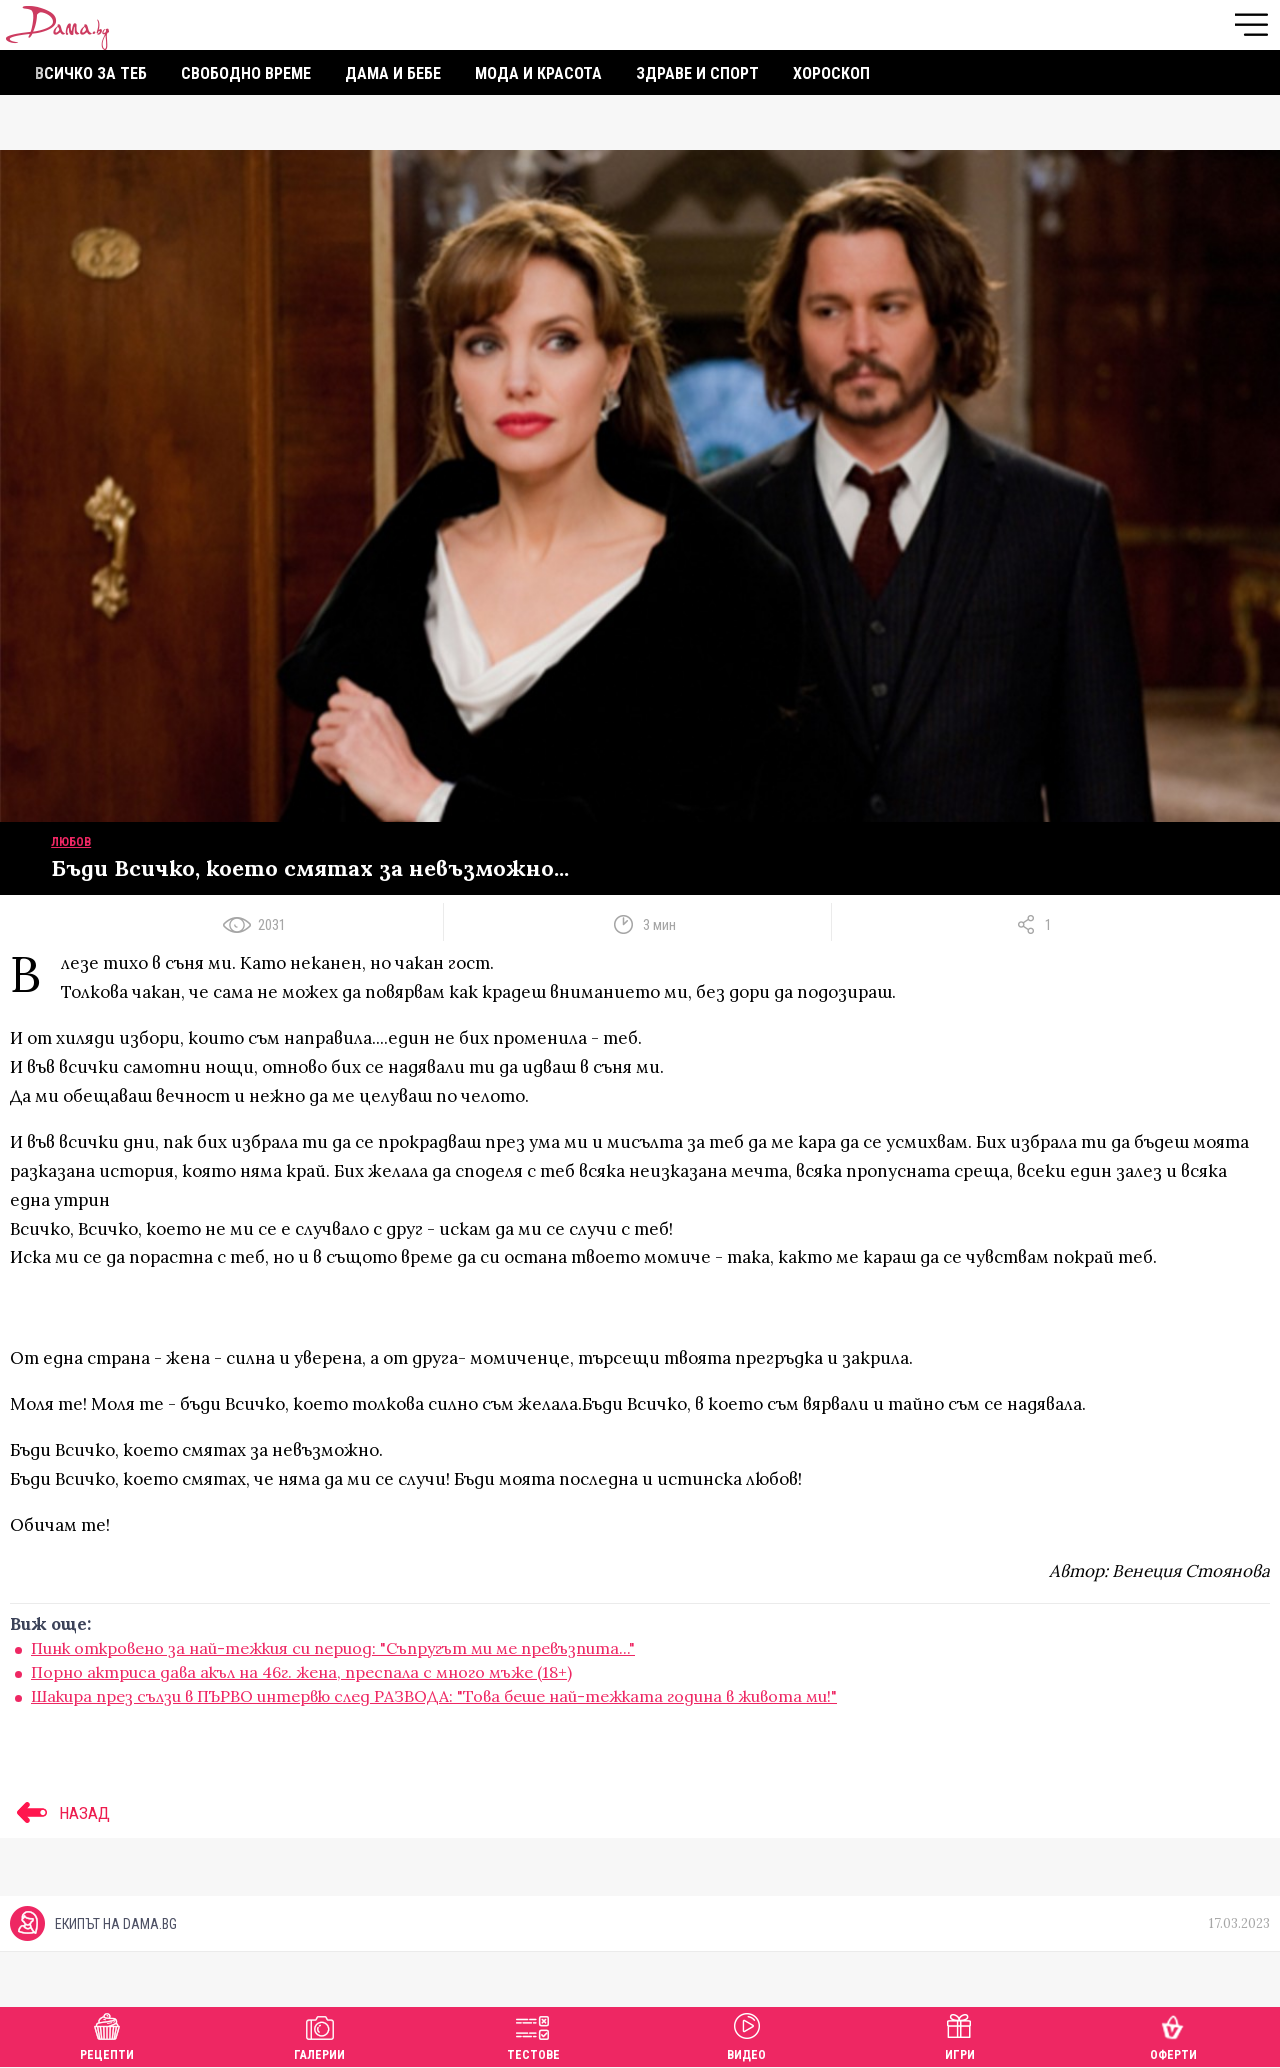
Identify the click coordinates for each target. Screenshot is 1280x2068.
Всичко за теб (91, 73)
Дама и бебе (393, 73)
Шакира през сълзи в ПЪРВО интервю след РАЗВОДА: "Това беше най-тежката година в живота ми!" (434, 1696)
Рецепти (107, 2034)
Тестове (533, 2034)
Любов (71, 842)
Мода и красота (538, 73)
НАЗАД (60, 1813)
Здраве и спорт (697, 73)
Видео (746, 2034)
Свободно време (246, 73)
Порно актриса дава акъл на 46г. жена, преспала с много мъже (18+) (301, 1672)
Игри (960, 2034)
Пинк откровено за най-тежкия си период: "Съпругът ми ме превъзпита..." (333, 1648)
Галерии (319, 2034)
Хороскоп (831, 73)
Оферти (1173, 2034)
